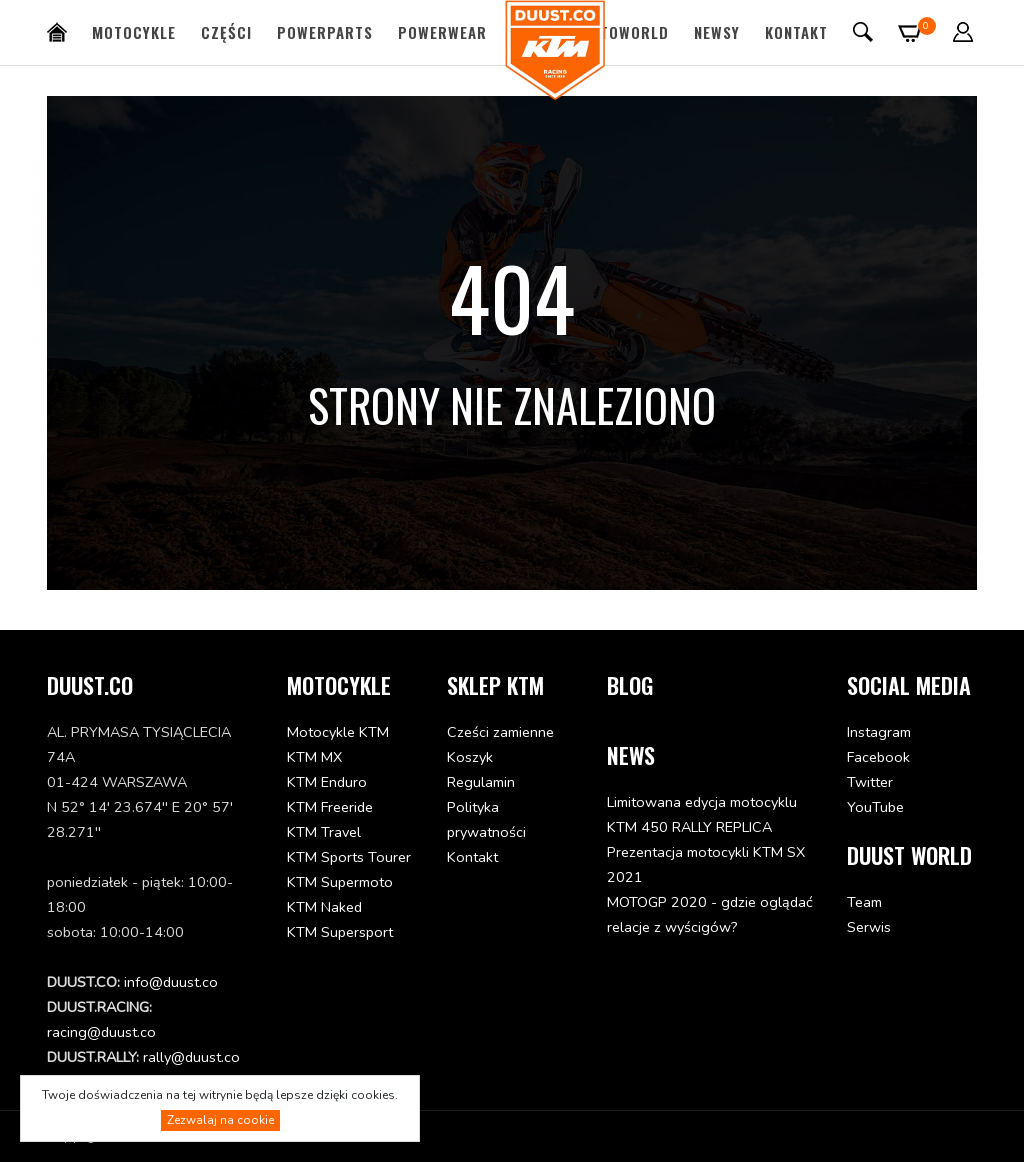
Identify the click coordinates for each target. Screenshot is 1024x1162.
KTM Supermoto (340, 882)
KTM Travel (324, 832)
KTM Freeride (330, 807)
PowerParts (325, 32)
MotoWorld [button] (623, 32)
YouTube (875, 807)
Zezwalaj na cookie (220, 1120)
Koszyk (470, 757)
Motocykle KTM (338, 732)
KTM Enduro (327, 782)
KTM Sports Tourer (349, 857)
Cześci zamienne (500, 732)
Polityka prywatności (486, 819)
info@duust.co (171, 982)
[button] (963, 32)
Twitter (870, 782)
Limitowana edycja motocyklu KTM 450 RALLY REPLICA (702, 814)
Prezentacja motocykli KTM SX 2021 (706, 864)
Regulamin (481, 782)
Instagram (879, 732)
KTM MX (314, 757)
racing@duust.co (101, 1032)
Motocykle (134, 32)
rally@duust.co (191, 1057)
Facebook (878, 757)
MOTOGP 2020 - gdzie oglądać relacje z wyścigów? (710, 914)
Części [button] (226, 32)
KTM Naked (324, 907)
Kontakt (796, 32)
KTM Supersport (340, 932)
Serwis (869, 927)
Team (864, 902)
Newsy (717, 32)
